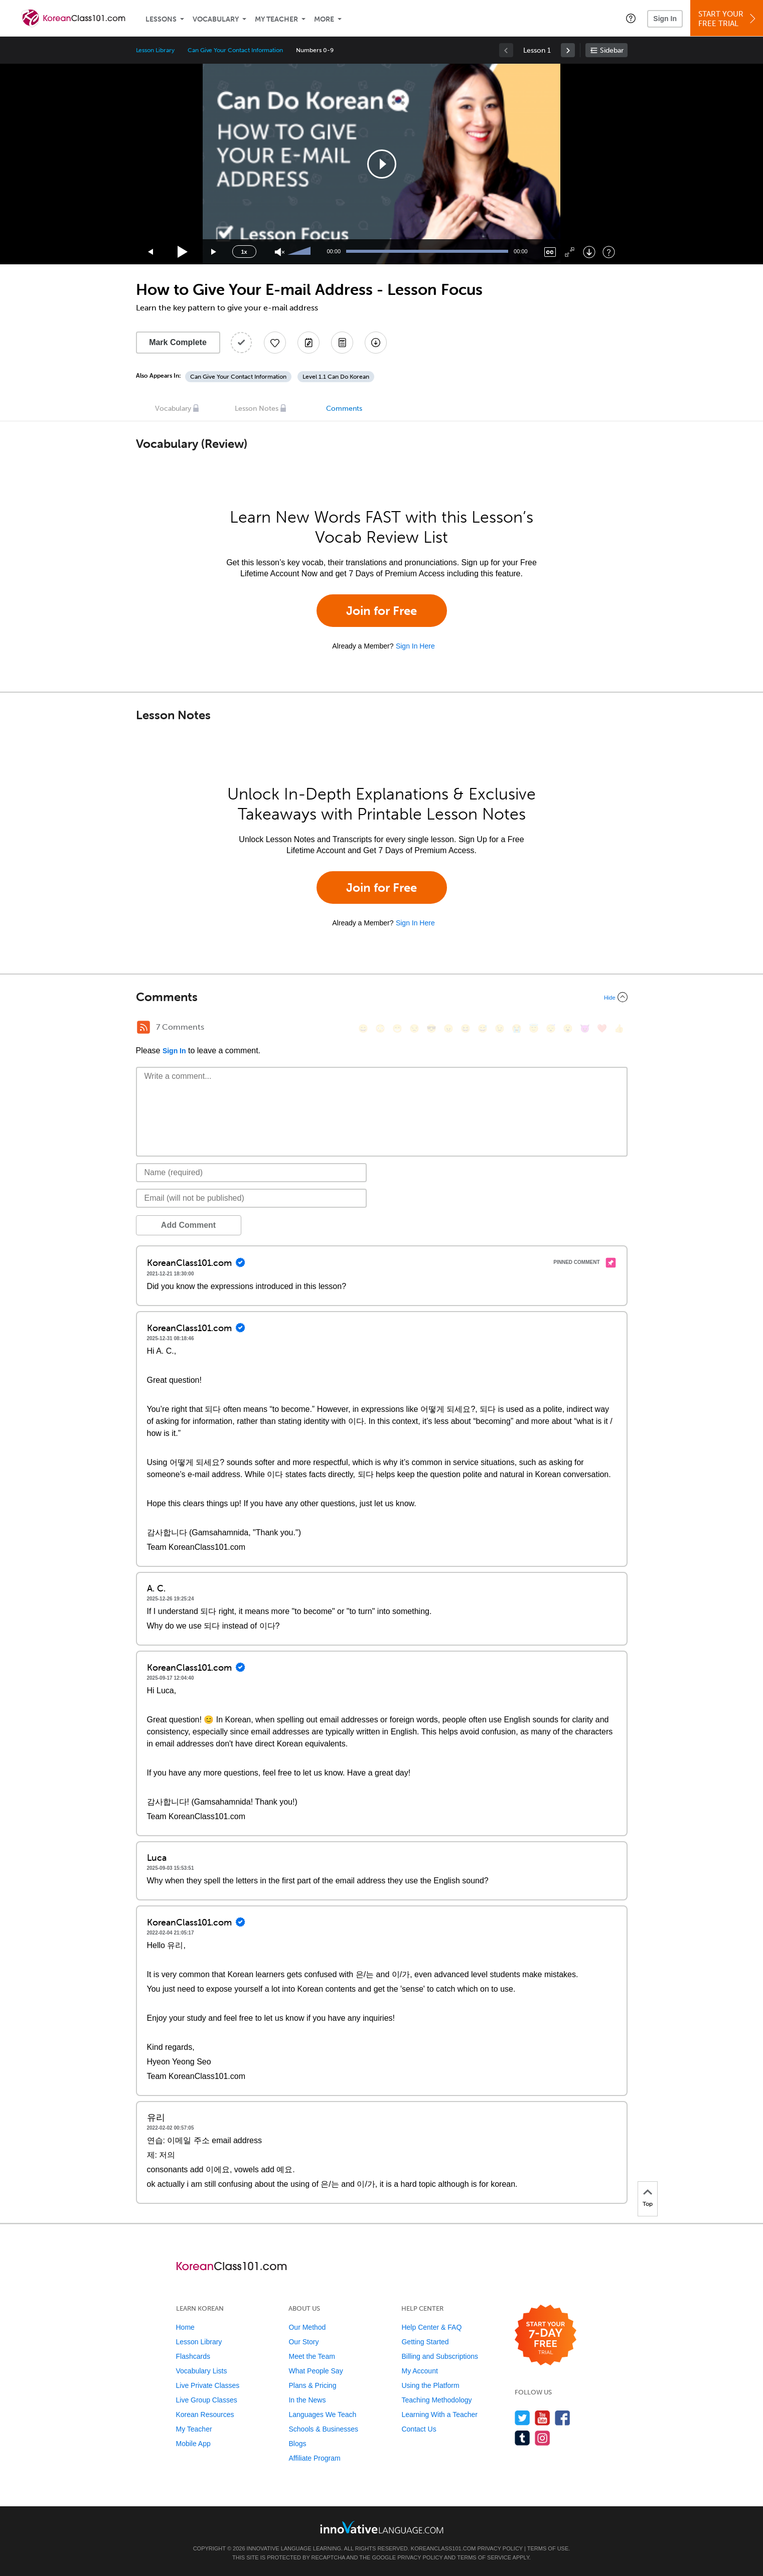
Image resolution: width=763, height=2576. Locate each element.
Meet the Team (311, 2356)
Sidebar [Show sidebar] (612, 50)
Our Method (307, 2327)
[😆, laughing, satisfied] (465, 1028)
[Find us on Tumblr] (522, 2438)
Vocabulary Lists (201, 2371)
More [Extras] (324, 19)
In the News (307, 2400)
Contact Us (418, 2429)
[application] (382, 164)
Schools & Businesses (323, 2429)
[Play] (183, 252)
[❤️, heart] (602, 1028)
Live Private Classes (208, 2385)
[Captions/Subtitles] (550, 252)
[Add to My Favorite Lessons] (275, 343)
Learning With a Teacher (439, 2414)
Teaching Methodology (436, 2400)
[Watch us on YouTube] (542, 2418)
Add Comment (188, 1225)
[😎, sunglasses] (431, 1028)
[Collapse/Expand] (382, 997)
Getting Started (424, 2342)
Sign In (665, 19)
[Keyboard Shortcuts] (608, 252)
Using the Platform (430, 2385)
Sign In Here (415, 646)
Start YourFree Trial (728, 19)
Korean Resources (205, 2414)
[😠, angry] (448, 1028)
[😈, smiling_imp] (584, 1028)
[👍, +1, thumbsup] (619, 1028)
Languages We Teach (322, 2414)
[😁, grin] (397, 1028)
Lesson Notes (256, 408)
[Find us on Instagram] (542, 2438)
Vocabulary (216, 19)
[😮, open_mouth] (567, 1028)
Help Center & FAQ (431, 2327)
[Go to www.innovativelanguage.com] (381, 2527)
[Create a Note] (308, 343)
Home (185, 2327)
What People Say (315, 2371)
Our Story (303, 2342)
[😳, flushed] (380, 1028)
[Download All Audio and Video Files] (376, 343)
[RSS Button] (143, 1027)
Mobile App (193, 2444)
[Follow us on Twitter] (522, 2418)
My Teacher (276, 19)
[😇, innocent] (533, 1028)
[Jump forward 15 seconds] (214, 252)
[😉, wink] (499, 1028)
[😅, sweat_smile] (482, 1028)
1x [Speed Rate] (244, 252)
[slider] (300, 251)
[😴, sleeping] (550, 1028)
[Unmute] (279, 252)
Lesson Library (155, 50)
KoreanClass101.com (443, 2548)
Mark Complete (178, 342)
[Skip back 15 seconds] (151, 252)
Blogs (297, 2444)
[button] (631, 18)
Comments (344, 408)
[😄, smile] (363, 1028)
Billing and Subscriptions (439, 2356)
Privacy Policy (500, 2548)
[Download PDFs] (342, 343)
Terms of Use (548, 2548)
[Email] (251, 1198)
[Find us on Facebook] (562, 2418)
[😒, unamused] (414, 1028)
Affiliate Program (314, 2458)
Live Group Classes (206, 2400)
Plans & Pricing (312, 2385)
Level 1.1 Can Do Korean (335, 376)
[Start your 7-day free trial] (545, 2335)
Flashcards (193, 2356)
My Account (419, 2371)
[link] (568, 50)
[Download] (589, 252)
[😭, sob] (516, 1028)
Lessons (161, 19)
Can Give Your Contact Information (235, 50)
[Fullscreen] (569, 252)
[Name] (251, 1172)
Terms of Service (484, 2557)
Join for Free (381, 610)
